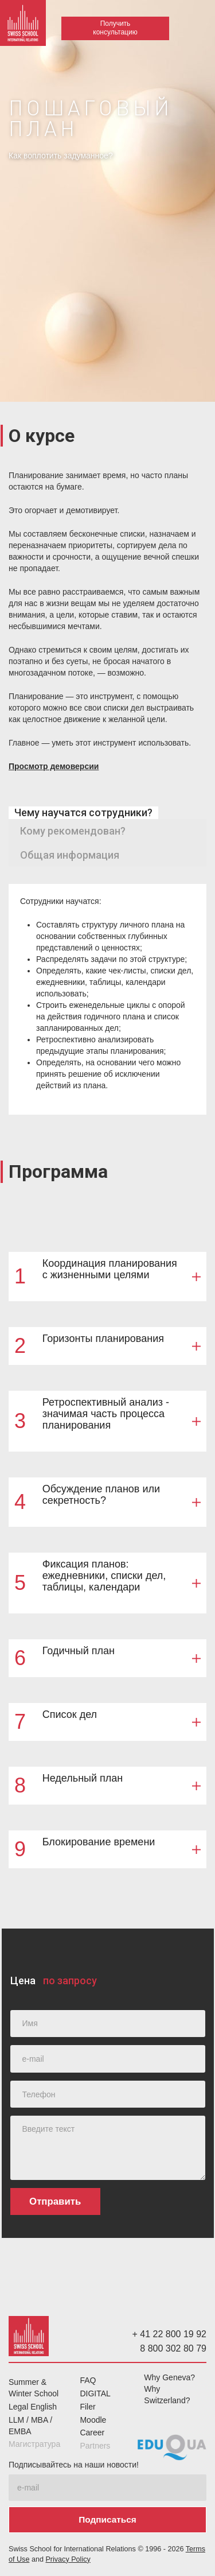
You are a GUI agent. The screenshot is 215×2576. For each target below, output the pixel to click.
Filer (87, 2406)
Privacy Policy (67, 2559)
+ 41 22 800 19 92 (169, 2334)
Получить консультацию (115, 28)
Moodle (93, 2419)
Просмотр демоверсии (54, 766)
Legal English (33, 2406)
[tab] (83, 812)
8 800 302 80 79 (173, 2348)
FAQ (88, 2380)
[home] (23, 26)
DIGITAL (95, 2393)
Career (92, 2432)
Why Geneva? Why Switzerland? (169, 2389)
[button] (198, 32)
